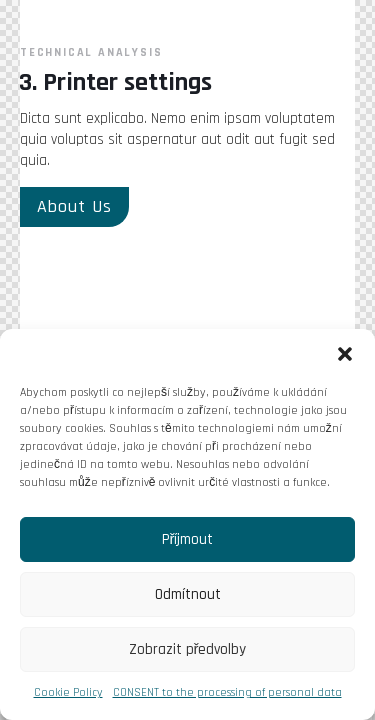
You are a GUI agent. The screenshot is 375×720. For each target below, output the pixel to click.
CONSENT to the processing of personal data (227, 692)
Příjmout (188, 539)
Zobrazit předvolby (188, 649)
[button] (345, 354)
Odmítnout (188, 594)
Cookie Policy (68, 692)
